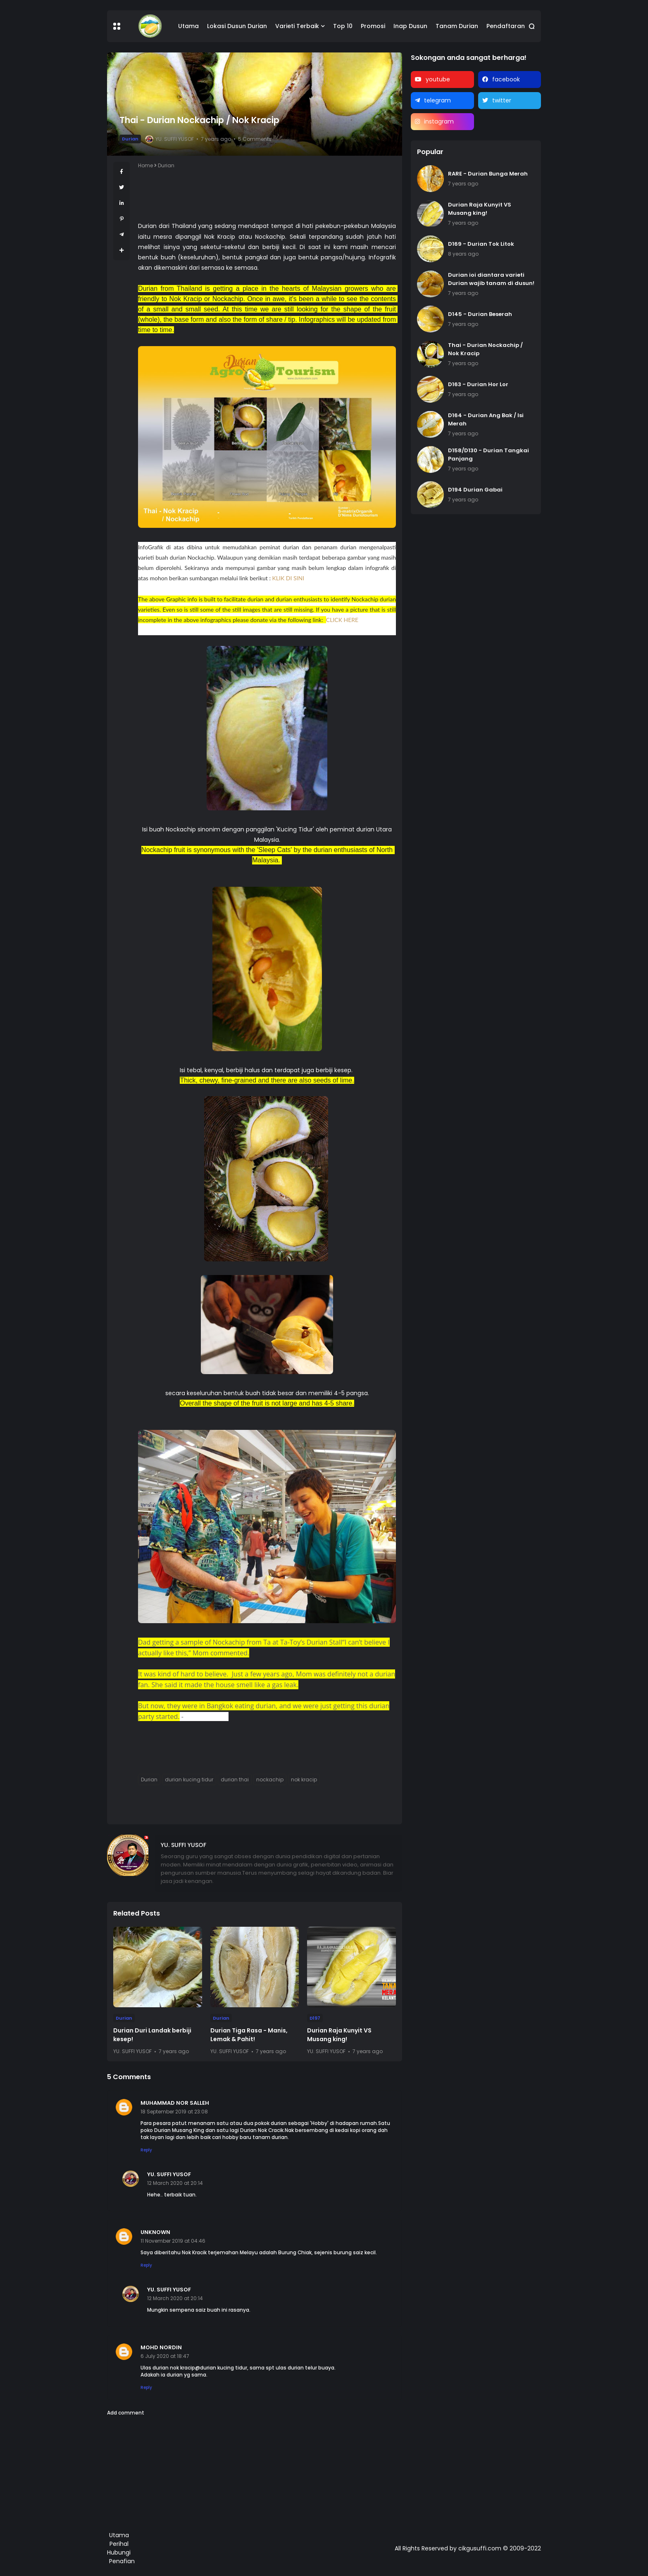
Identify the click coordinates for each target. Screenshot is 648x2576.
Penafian (122, 2561)
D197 (315, 2018)
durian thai (235, 1779)
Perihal (119, 2544)
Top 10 (343, 26)
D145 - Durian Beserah (480, 314)
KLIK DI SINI (288, 578)
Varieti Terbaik (297, 26)
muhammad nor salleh (175, 2103)
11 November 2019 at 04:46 (173, 2240)
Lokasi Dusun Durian (237, 26)
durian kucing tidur (189, 1779)
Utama (188, 26)
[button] (116, 26)
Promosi (373, 26)
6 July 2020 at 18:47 (165, 2356)
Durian (130, 138)
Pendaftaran (505, 26)
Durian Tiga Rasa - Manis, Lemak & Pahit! (249, 2034)
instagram (439, 121)
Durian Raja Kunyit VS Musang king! (339, 2034)
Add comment (125, 2412)
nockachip (270, 1779)
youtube (438, 79)
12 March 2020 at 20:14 (175, 2183)
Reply (146, 2150)
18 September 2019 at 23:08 (174, 2111)
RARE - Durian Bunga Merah (488, 174)
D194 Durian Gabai (475, 490)
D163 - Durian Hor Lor (478, 384)
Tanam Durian (457, 26)
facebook (506, 79)
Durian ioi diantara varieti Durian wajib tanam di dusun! (491, 279)
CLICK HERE (342, 619)
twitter (501, 100)
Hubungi (119, 2552)
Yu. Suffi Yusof (169, 2174)
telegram (437, 100)
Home (145, 165)
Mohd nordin (161, 2347)
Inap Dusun (410, 26)
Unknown (155, 2232)
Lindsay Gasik (207, 1716)
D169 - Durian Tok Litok (481, 244)
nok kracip (304, 1779)
